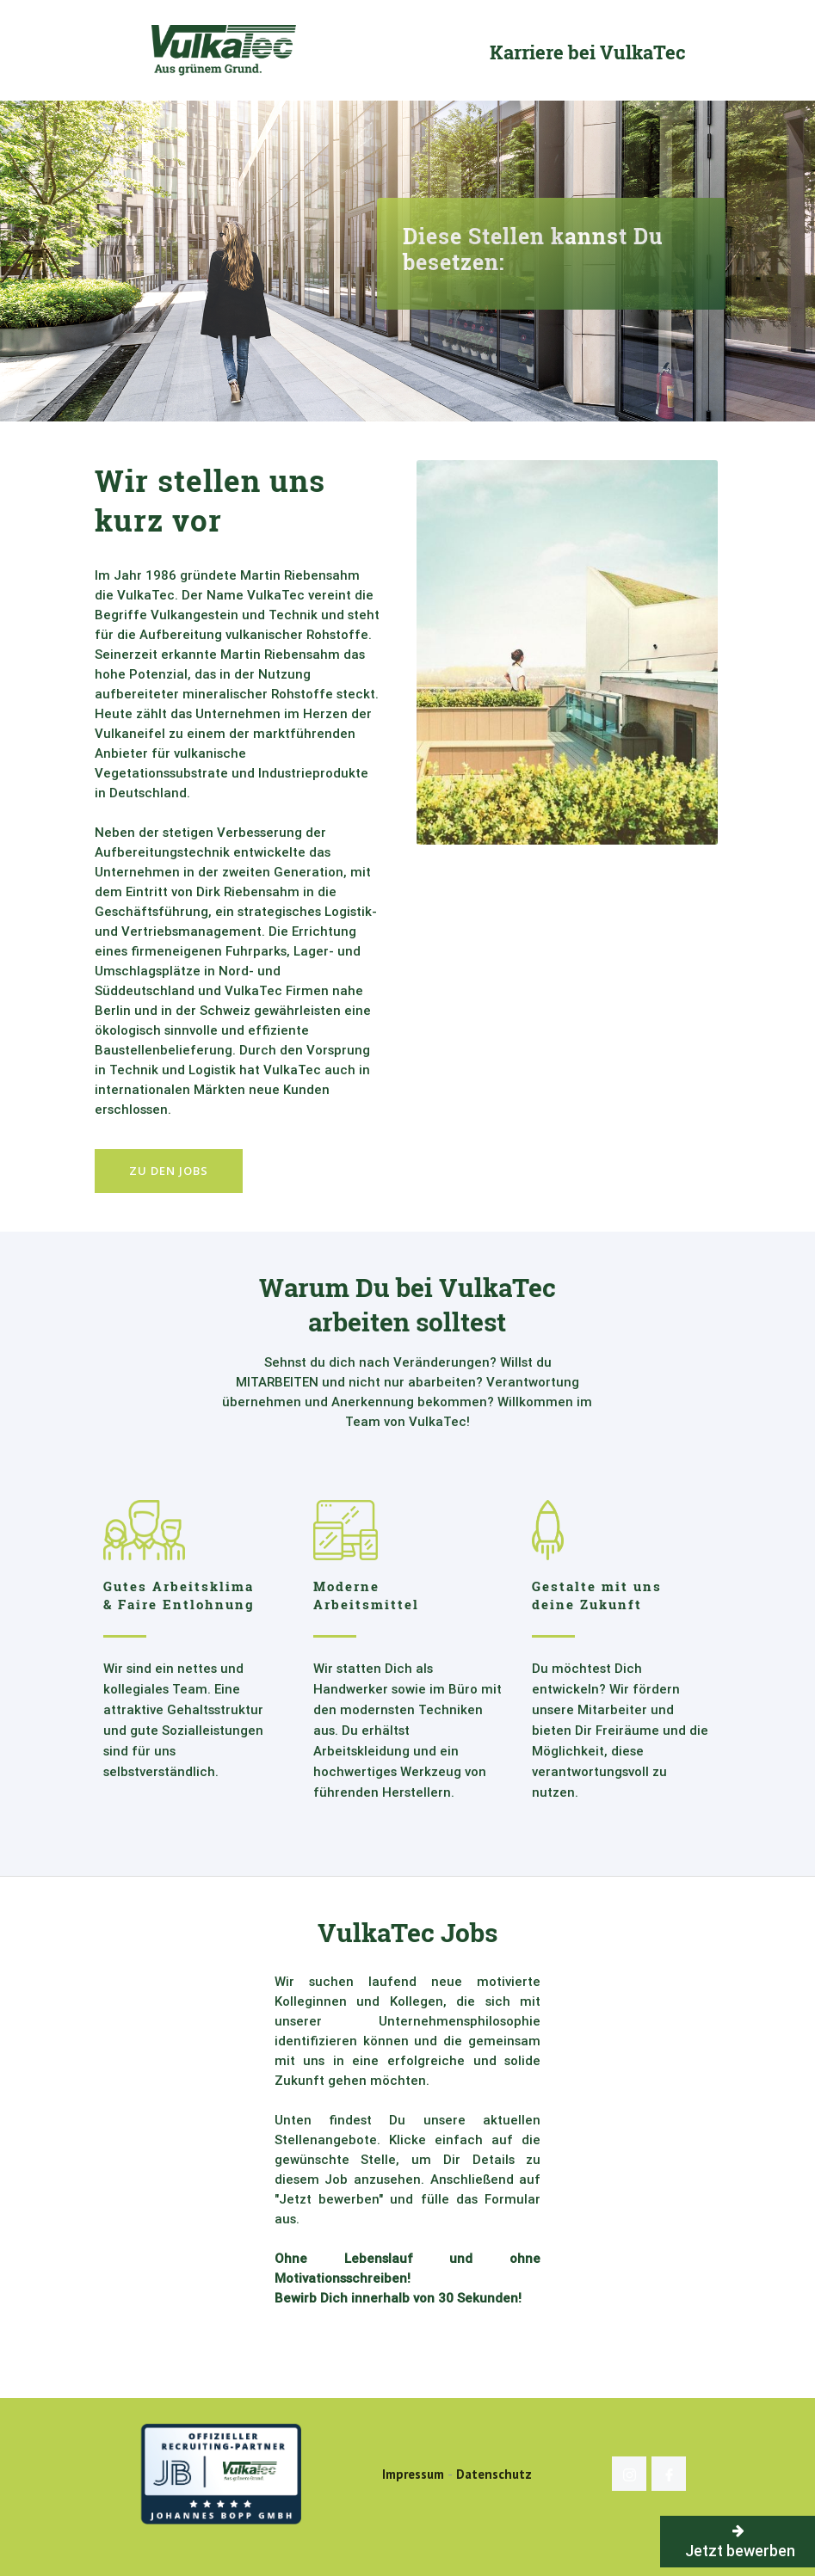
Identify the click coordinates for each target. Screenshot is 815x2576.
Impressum (413, 2474)
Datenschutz (494, 2474)
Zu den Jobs (168, 1170)
